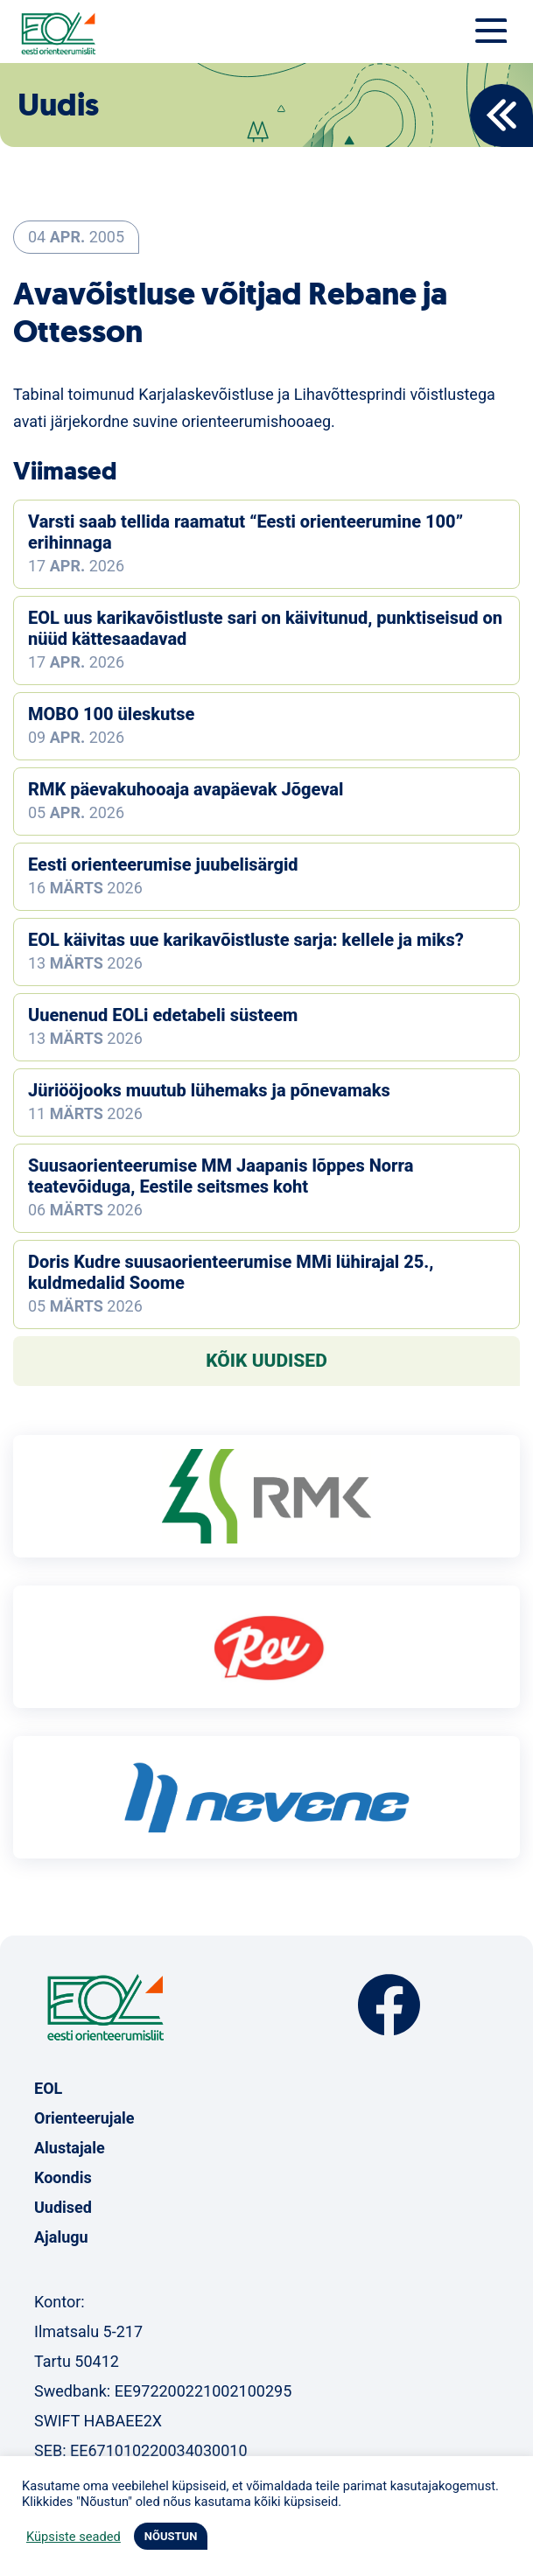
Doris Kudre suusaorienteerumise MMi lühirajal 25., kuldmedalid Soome (230, 1272)
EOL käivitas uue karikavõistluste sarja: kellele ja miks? (246, 939)
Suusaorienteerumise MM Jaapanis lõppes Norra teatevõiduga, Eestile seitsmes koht (220, 1176)
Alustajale (69, 2147)
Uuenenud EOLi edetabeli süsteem (163, 1015)
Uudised (63, 2207)
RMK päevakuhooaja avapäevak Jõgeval (185, 789)
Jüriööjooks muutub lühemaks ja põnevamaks (209, 1090)
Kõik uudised (266, 1360)
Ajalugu (61, 2237)
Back (501, 115)
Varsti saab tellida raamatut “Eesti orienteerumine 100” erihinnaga (245, 532)
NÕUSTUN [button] (171, 2536)
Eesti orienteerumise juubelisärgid (163, 864)
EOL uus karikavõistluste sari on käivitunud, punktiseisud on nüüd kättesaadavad (265, 628)
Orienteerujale (84, 2118)
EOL (48, 2088)
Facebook (389, 2005)
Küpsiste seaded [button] (73, 2536)
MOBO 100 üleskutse (111, 714)
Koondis (63, 2177)
